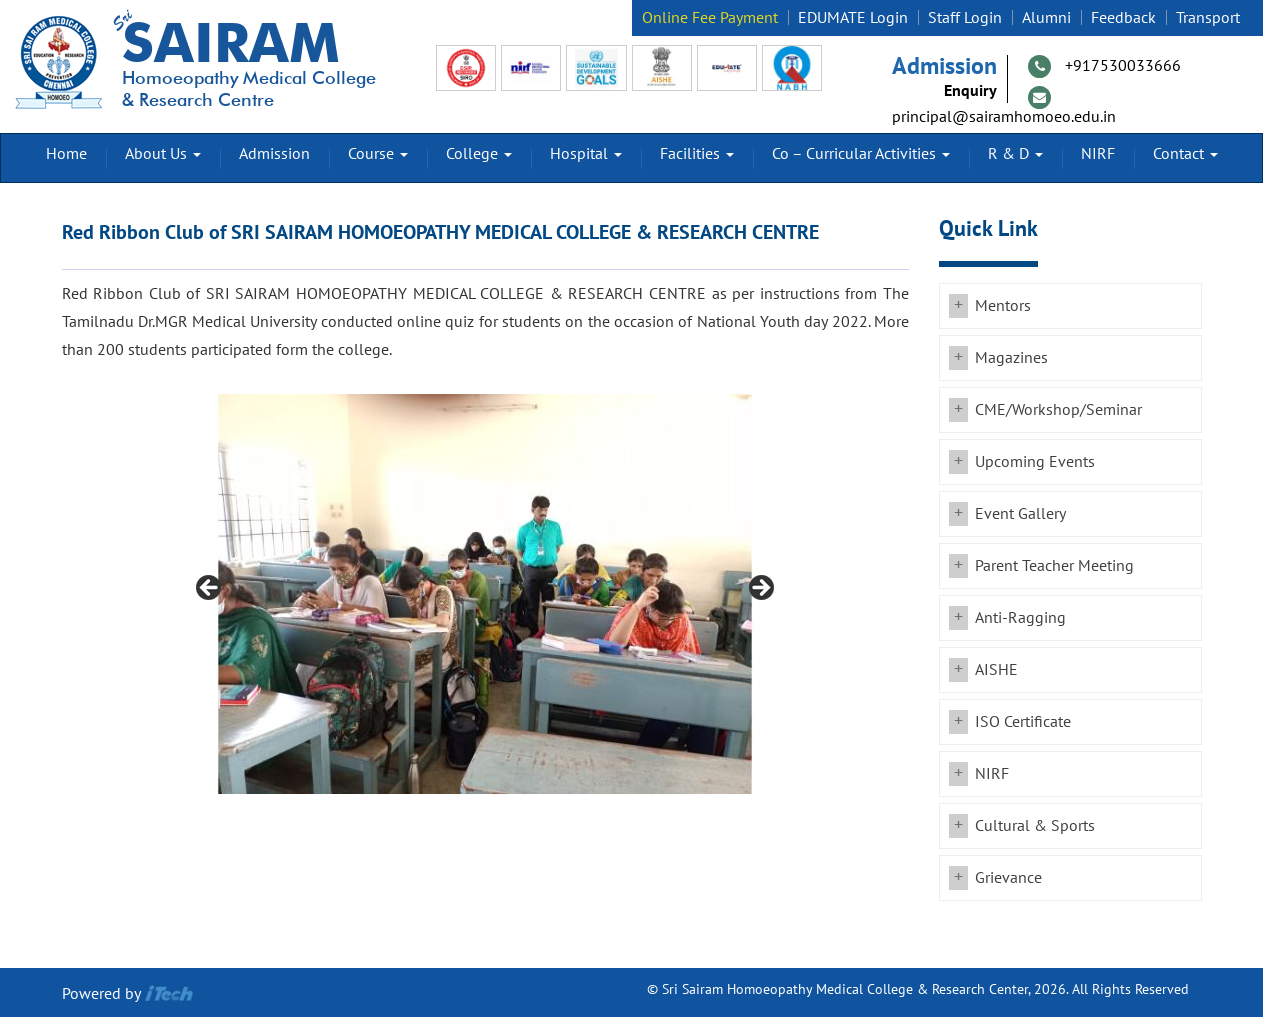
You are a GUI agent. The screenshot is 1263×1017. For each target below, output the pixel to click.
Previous (210, 589)
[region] (485, 594)
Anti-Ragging (1020, 618)
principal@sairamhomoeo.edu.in (1004, 117)
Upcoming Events (1035, 462)
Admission (274, 154)
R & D (1015, 154)
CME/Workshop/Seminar (1058, 410)
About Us (163, 154)
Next (760, 589)
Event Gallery (1020, 514)
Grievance (1008, 878)
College (479, 154)
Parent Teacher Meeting (1054, 566)
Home (66, 154)
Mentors (1003, 306)
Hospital (586, 154)
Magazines (1011, 358)
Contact (1185, 154)
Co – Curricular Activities (861, 154)
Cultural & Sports (1035, 826)
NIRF (1098, 154)
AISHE (996, 670)
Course (378, 154)
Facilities (697, 154)
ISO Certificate (1023, 722)
